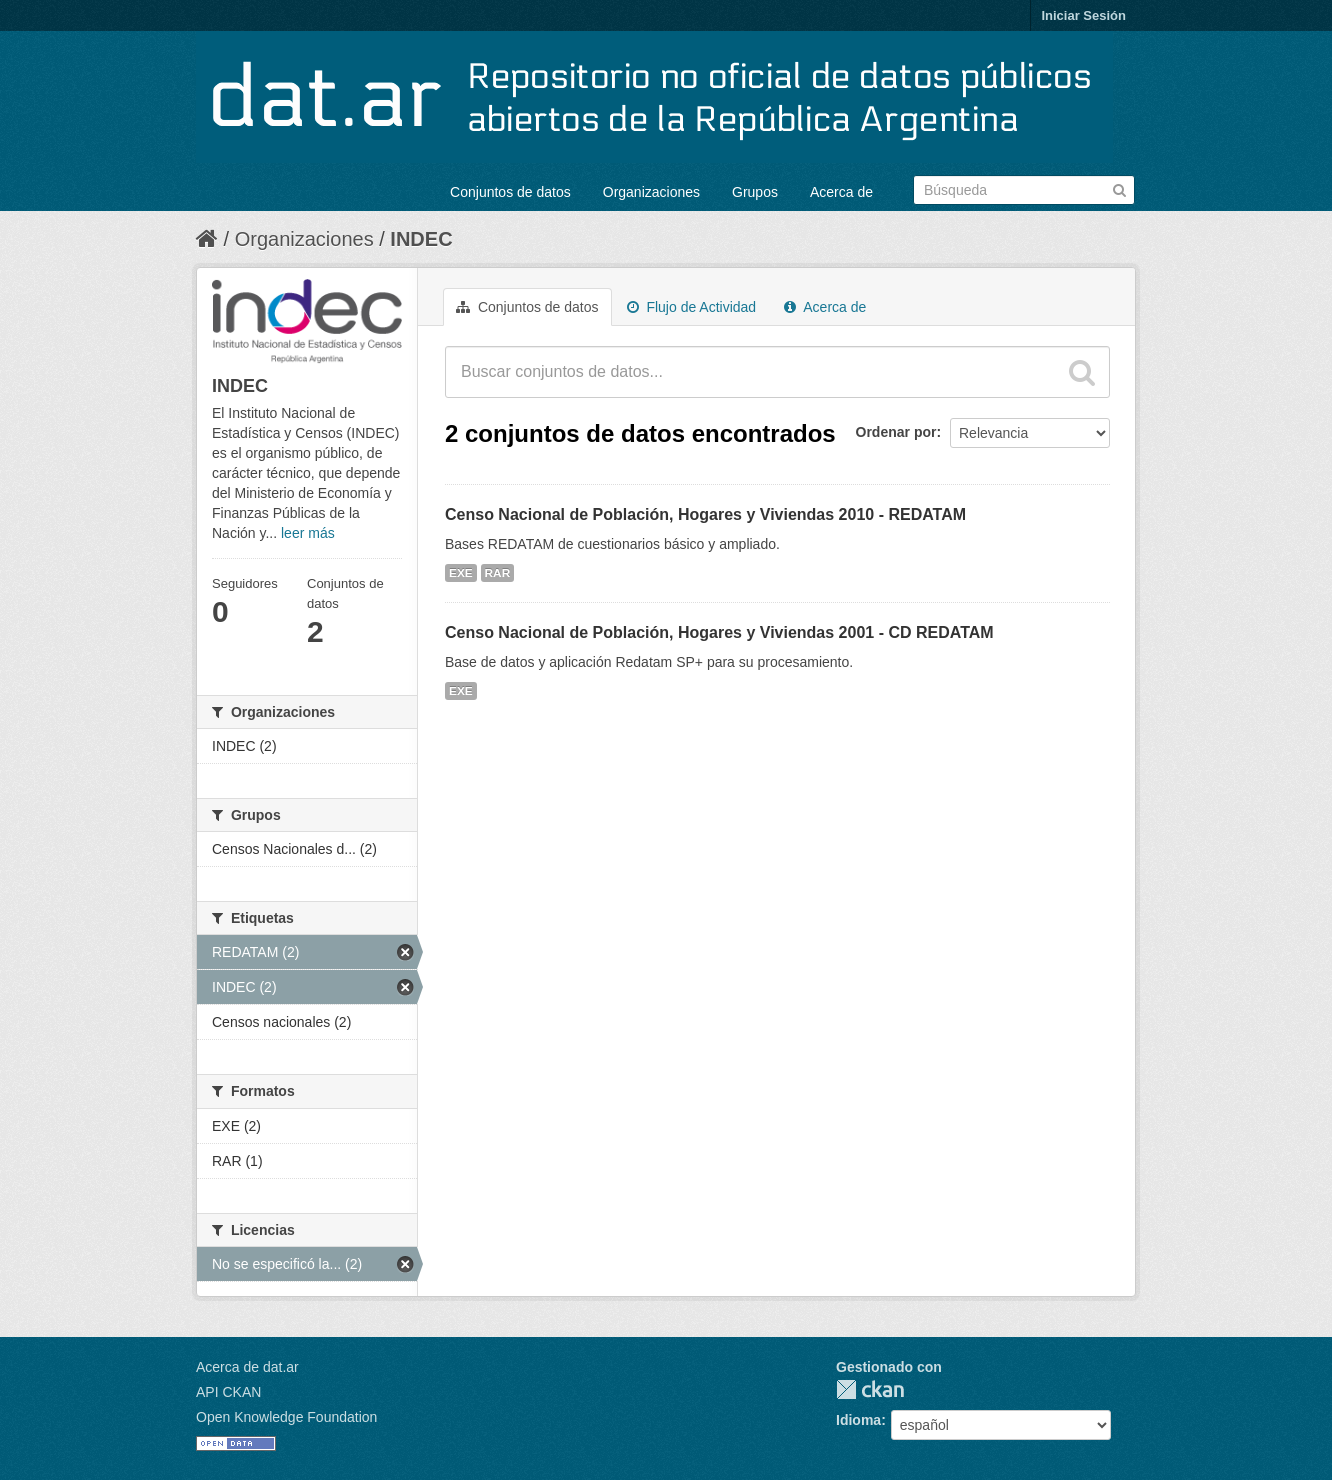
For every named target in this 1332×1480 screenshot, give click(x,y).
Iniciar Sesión (1083, 15)
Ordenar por (896, 432)
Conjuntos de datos (510, 192)
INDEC (421, 239)
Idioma (858, 1420)
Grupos (755, 192)
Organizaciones (651, 192)
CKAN (870, 1389)
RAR (498, 573)
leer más (308, 533)
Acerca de (841, 192)
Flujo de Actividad (692, 307)
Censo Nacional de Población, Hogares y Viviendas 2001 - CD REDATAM (719, 632)
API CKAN (228, 1392)
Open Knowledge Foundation (286, 1417)
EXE (461, 573)
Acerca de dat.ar (247, 1367)
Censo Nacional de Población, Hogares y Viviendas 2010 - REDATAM (705, 514)
